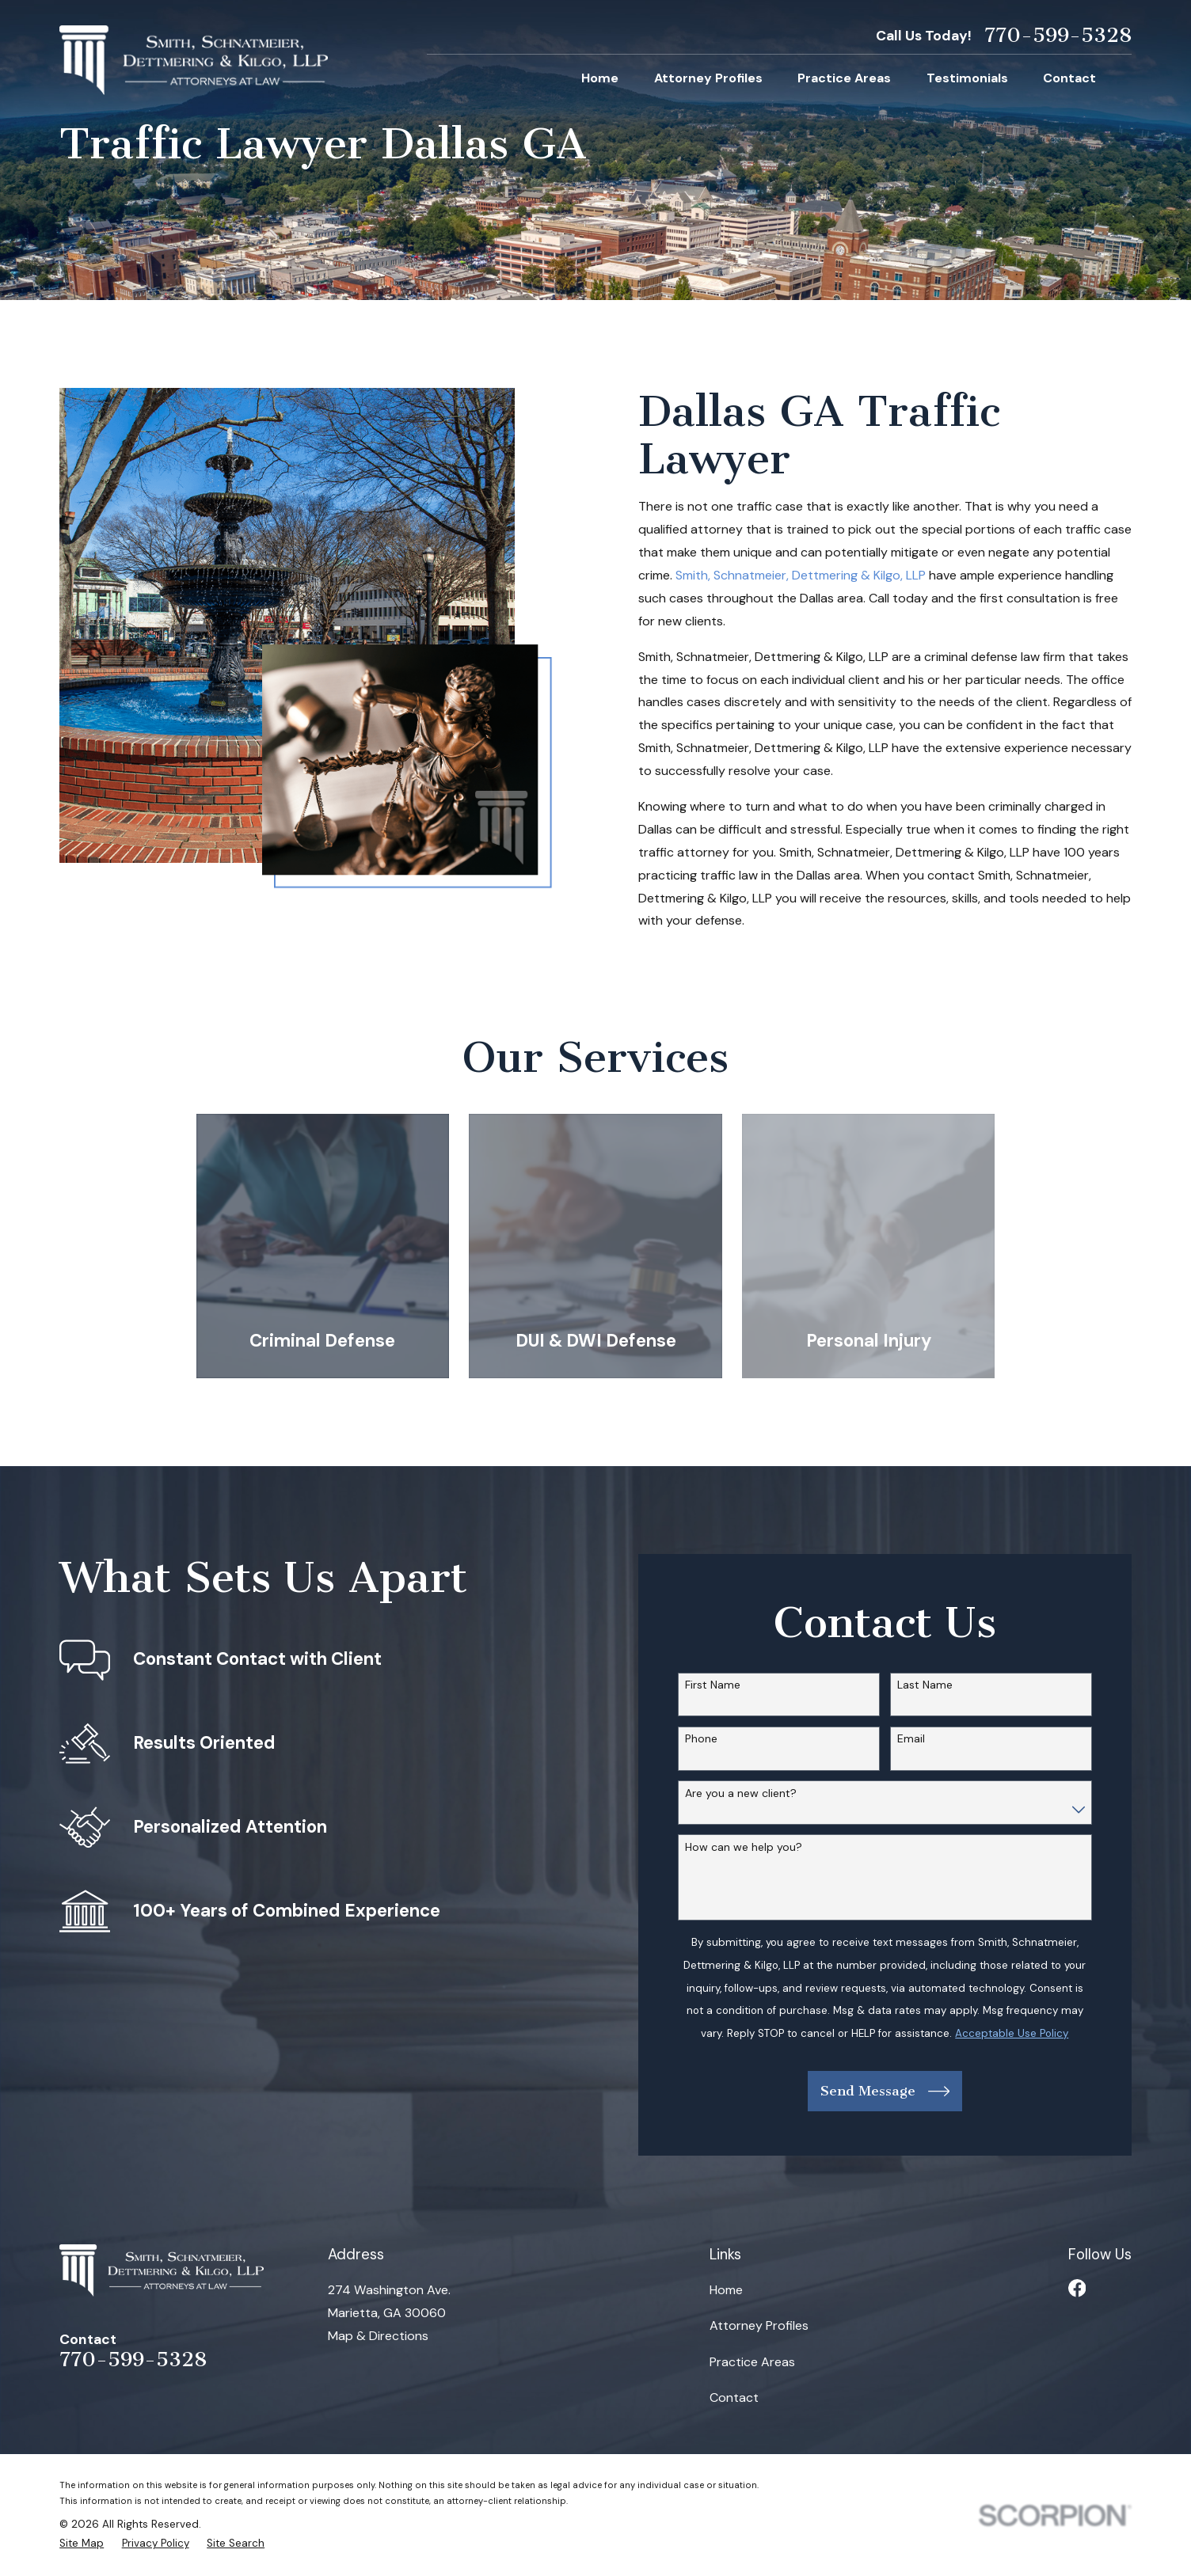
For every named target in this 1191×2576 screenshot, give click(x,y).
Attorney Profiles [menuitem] (708, 78)
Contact (734, 2397)
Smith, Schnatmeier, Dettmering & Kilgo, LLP (800, 575)
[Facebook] (1077, 2288)
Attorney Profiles (759, 2325)
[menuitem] (81, 2543)
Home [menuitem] (599, 78)
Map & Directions (378, 2335)
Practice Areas (752, 2362)
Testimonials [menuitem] (967, 78)
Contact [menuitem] (1069, 78)
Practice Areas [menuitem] (844, 78)
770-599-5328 (1058, 35)
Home (726, 2290)
